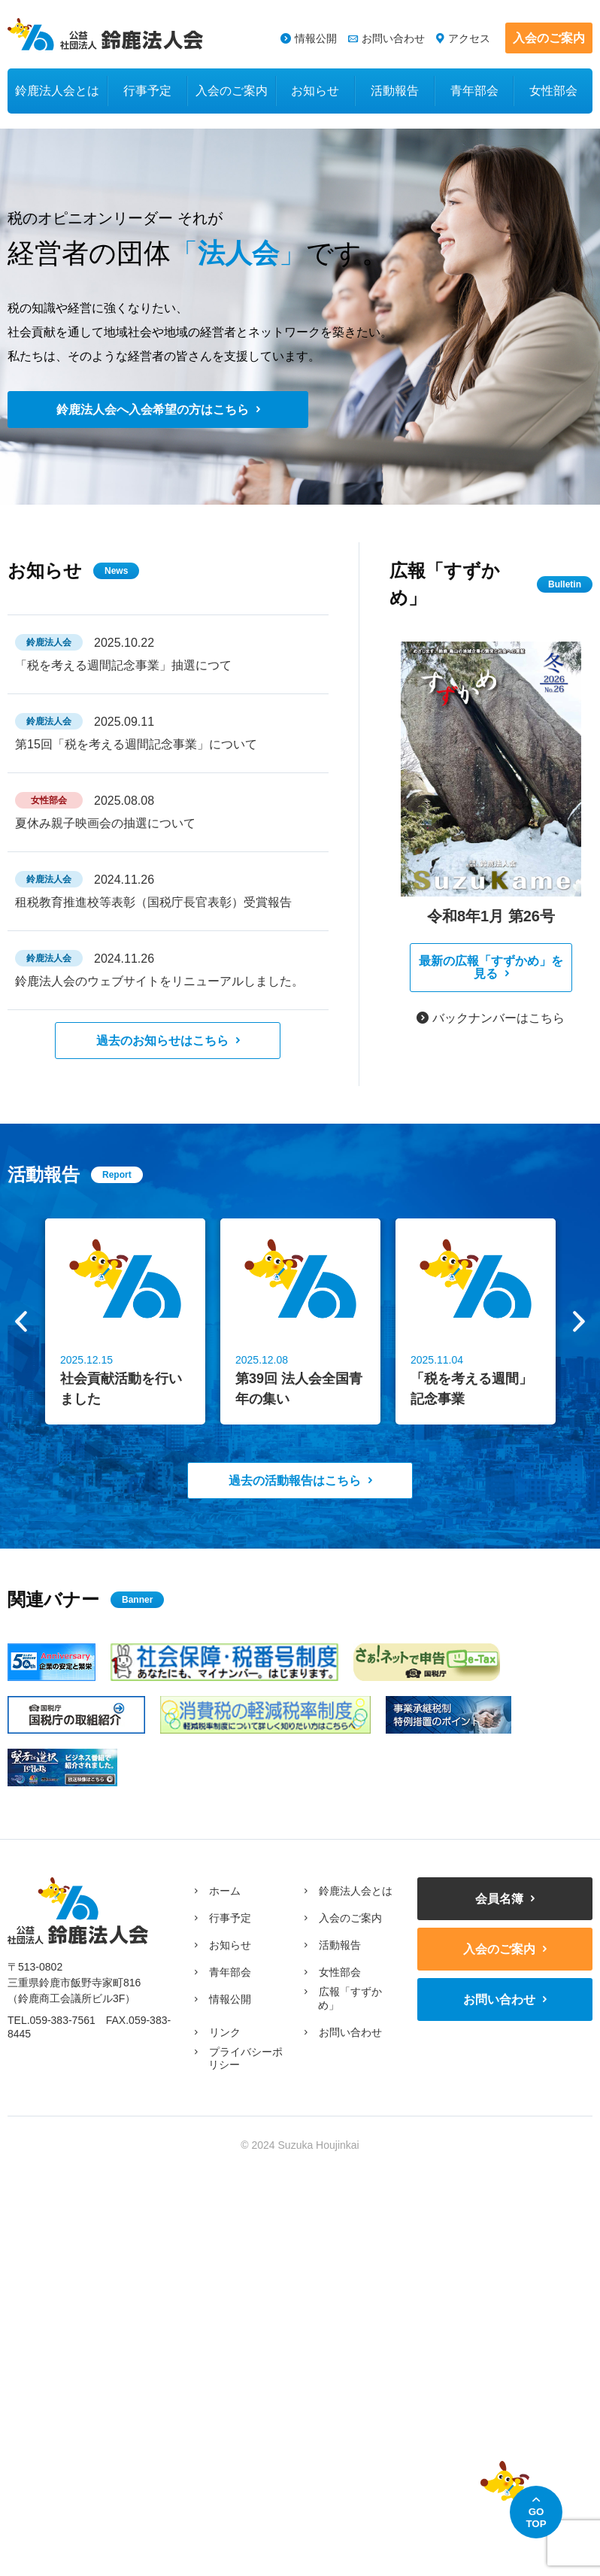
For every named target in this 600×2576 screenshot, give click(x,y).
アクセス (469, 38)
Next (579, 1321)
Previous (21, 1321)
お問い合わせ (393, 38)
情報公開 (316, 38)
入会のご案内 (549, 38)
